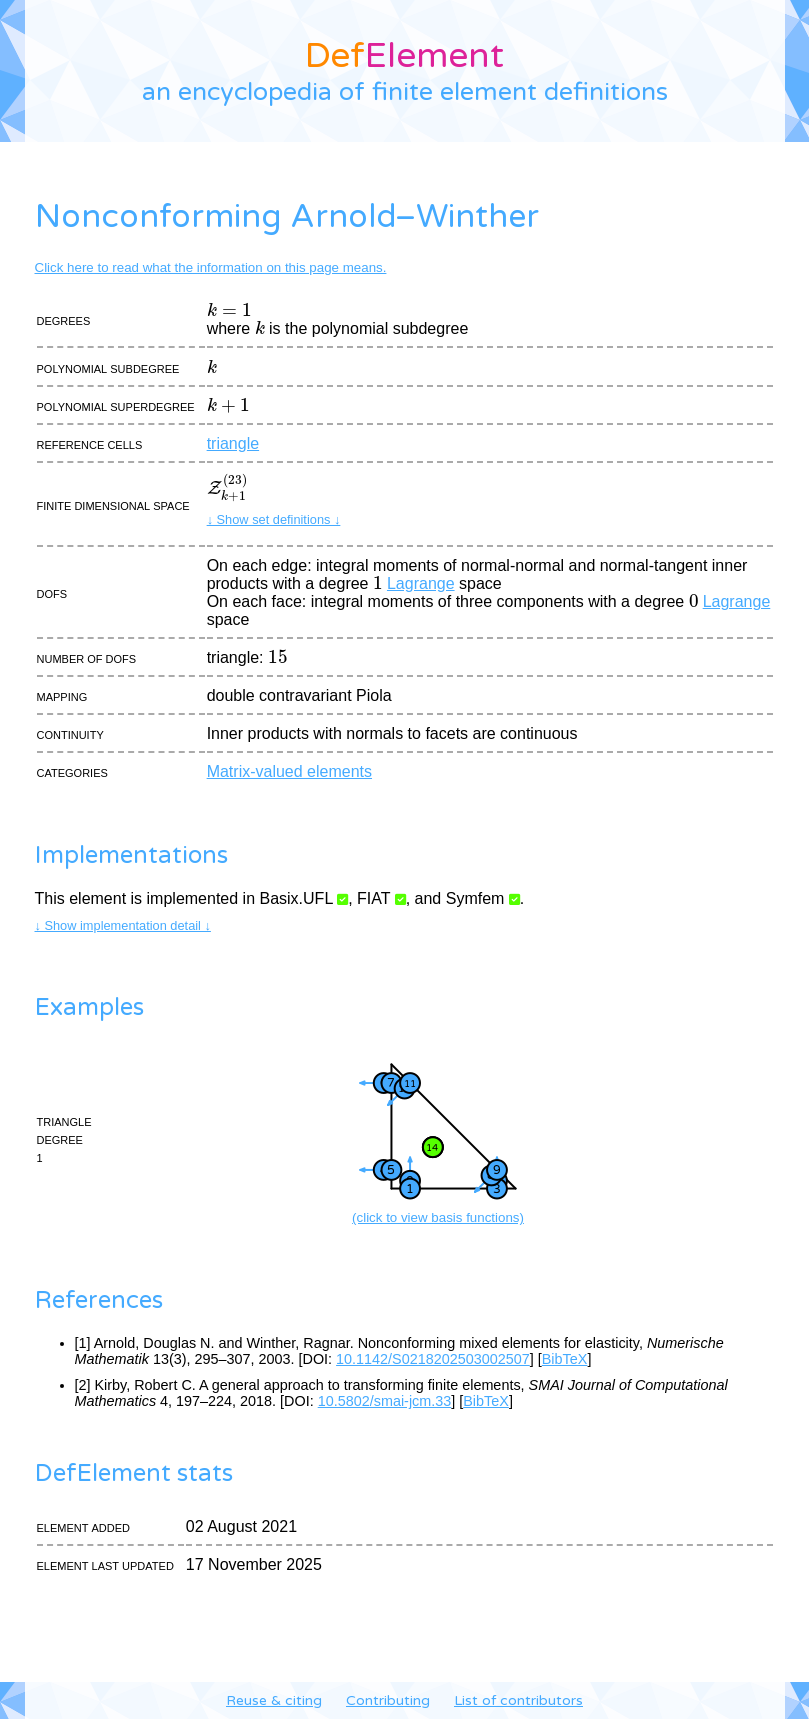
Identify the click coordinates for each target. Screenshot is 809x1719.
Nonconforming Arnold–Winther (287, 217)
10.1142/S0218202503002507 (433, 1359)
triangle (233, 443)
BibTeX (565, 1359)
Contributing (388, 1700)
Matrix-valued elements (289, 771)
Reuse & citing (274, 1700)
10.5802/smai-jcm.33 (385, 1401)
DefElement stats (134, 1473)
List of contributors (518, 1700)
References (99, 1300)
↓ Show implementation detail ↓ (123, 925)
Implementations (131, 855)
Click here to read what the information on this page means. (211, 267)
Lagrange (421, 583)
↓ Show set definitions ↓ (274, 519)
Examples (89, 1007)
